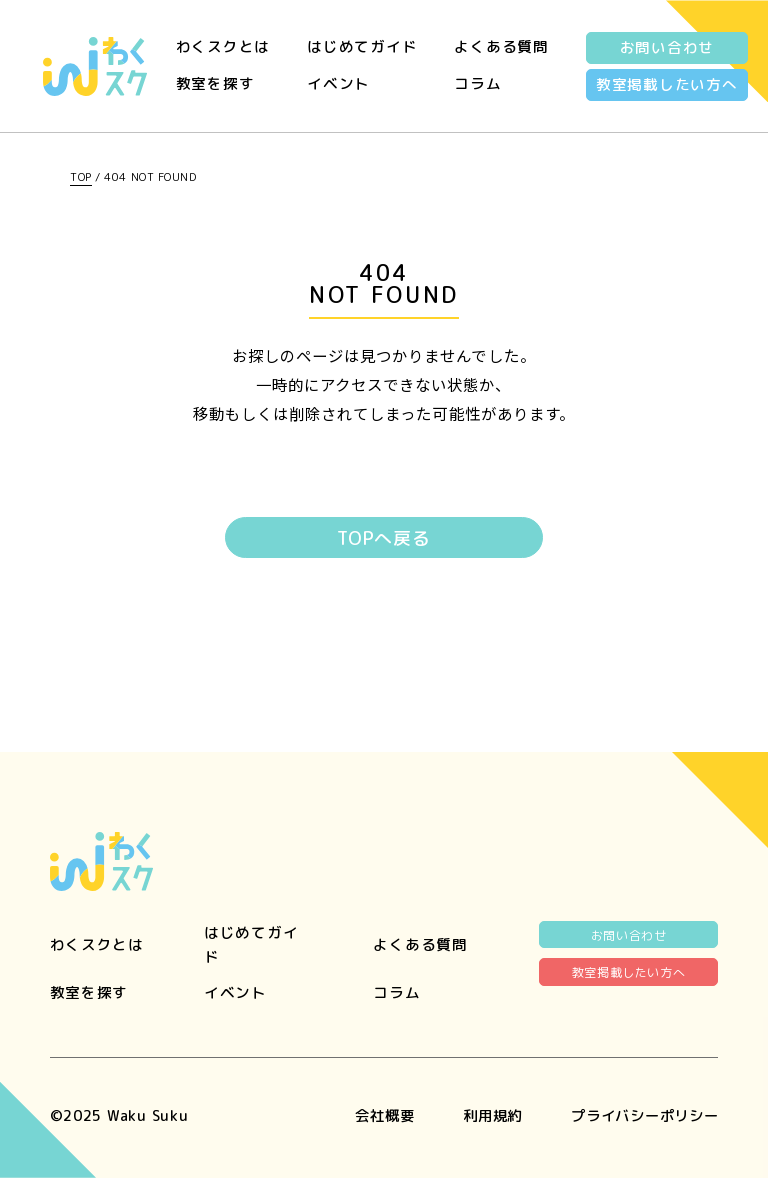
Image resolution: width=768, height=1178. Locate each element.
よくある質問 (501, 46)
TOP (81, 177)
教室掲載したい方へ (667, 84)
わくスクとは (223, 46)
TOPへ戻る (384, 538)
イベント (338, 83)
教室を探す (215, 83)
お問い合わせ (667, 47)
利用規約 (480, 1116)
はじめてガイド (362, 46)
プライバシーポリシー (639, 1116)
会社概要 (368, 1116)
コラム (477, 83)
